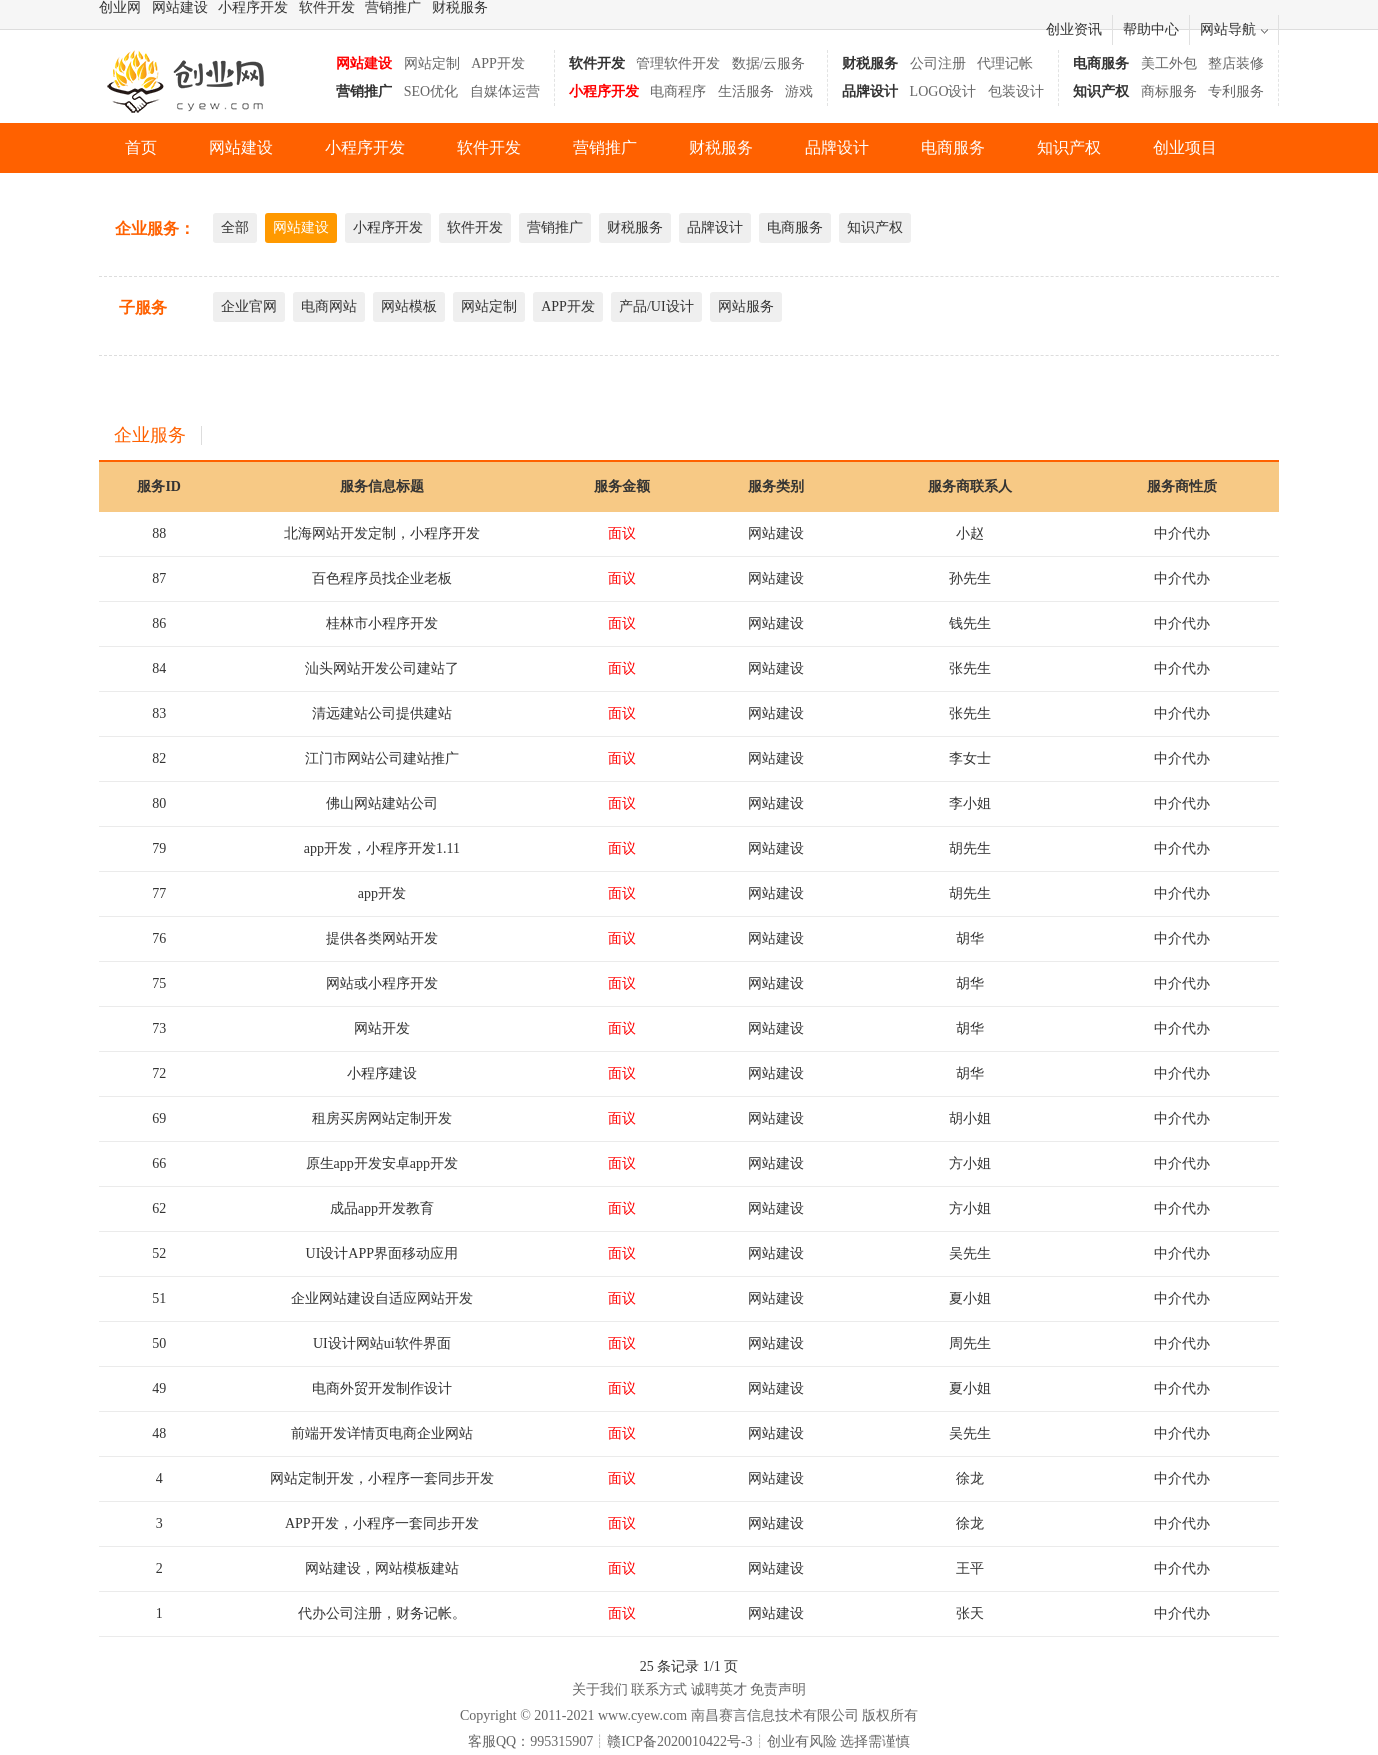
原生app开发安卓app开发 (382, 1163)
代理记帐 (1005, 63)
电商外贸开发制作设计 (382, 1388)
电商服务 (953, 147)
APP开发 (498, 63)
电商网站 (329, 306)
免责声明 (778, 1689)
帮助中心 (1151, 29)
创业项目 (1185, 147)
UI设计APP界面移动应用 (382, 1253)
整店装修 (1236, 63)
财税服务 (460, 7)
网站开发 (382, 1028)
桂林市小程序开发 (382, 623)
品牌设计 (837, 147)
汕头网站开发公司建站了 (382, 668)
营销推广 (393, 7)
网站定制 (432, 63)
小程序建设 (382, 1073)
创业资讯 (1074, 29)
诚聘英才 (719, 1689)
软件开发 (327, 7)
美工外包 (1169, 63)
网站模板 (409, 306)
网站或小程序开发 (382, 983)
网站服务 (746, 306)
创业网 (120, 7)
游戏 (799, 91)
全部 (235, 227)
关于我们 (600, 1689)
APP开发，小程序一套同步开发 (382, 1523)
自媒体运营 (505, 91)
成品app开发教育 (382, 1208)
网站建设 (180, 7)
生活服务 (746, 91)
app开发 (382, 893)
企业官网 (249, 306)
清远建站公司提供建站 (382, 713)
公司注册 (938, 63)
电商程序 (678, 91)
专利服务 (1236, 91)
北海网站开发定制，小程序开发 (382, 533)
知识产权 (1069, 147)
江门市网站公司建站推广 (382, 758)
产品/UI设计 (656, 306)
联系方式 (659, 1689)
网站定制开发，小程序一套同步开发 (382, 1478)
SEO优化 (431, 91)
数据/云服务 (769, 63)
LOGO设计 (943, 91)
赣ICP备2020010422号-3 (679, 1741)
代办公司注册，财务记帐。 (382, 1613)
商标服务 (1169, 91)
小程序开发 (253, 7)
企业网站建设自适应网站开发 (382, 1298)
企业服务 (150, 435)
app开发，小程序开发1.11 (382, 848)
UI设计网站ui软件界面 (382, 1343)
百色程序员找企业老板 (382, 578)
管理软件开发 (678, 63)
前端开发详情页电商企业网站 (382, 1433)
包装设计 (1016, 91)
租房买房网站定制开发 (382, 1118)
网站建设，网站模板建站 (382, 1568)
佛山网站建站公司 (382, 803)
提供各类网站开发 (382, 938)
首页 (141, 147)
